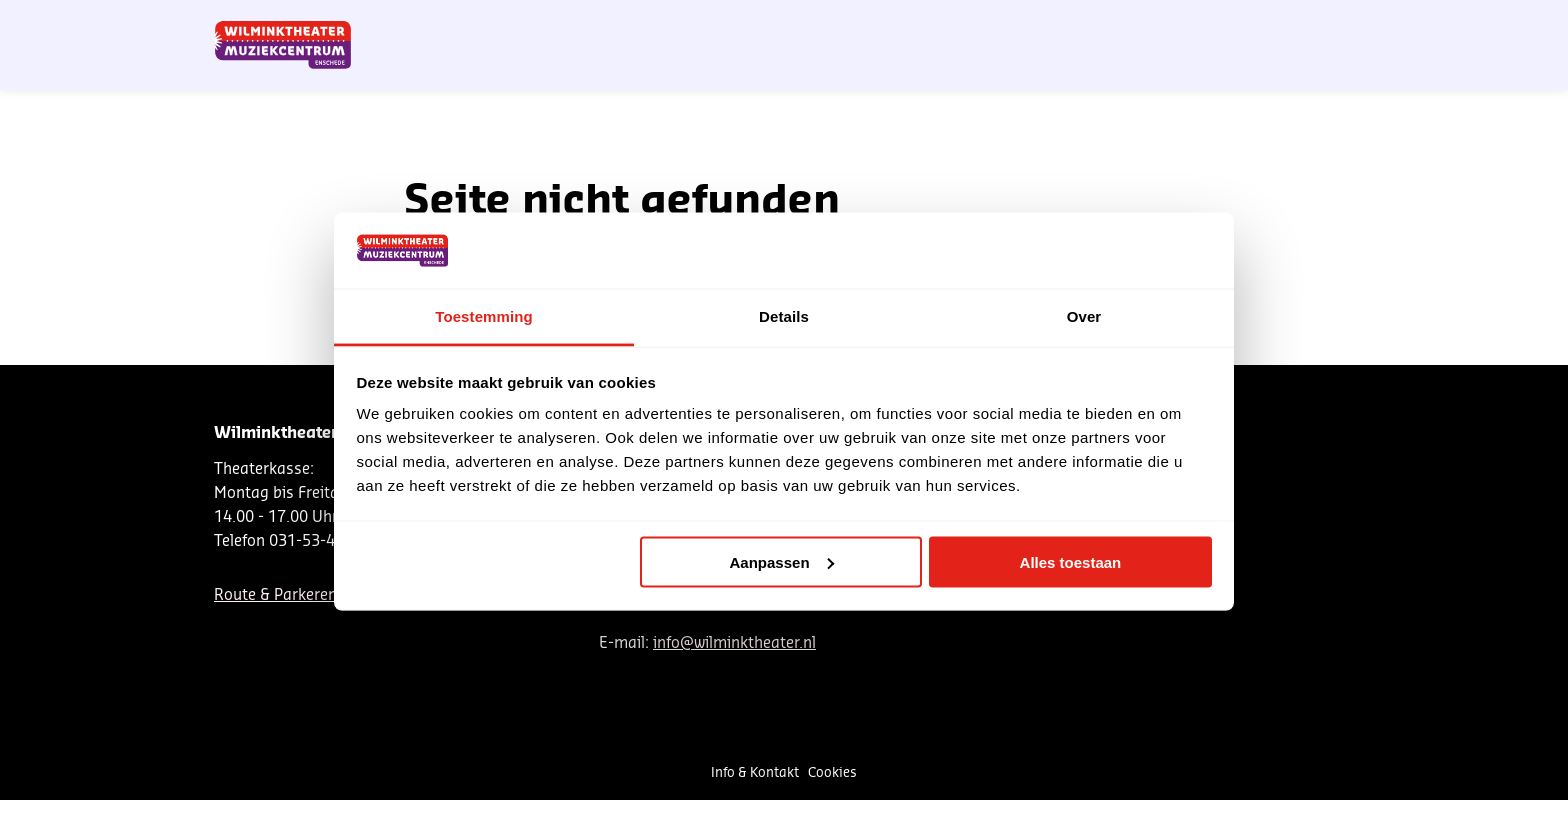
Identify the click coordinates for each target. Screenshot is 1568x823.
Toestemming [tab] (484, 316)
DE (1035, 23)
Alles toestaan (1071, 561)
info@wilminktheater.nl (734, 643)
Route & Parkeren (275, 595)
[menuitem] (1290, 70)
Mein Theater (1256, 23)
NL (1002, 23)
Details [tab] (784, 316)
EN (1068, 23)
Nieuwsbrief (938, 23)
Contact (1119, 23)
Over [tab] (1084, 316)
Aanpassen (782, 561)
